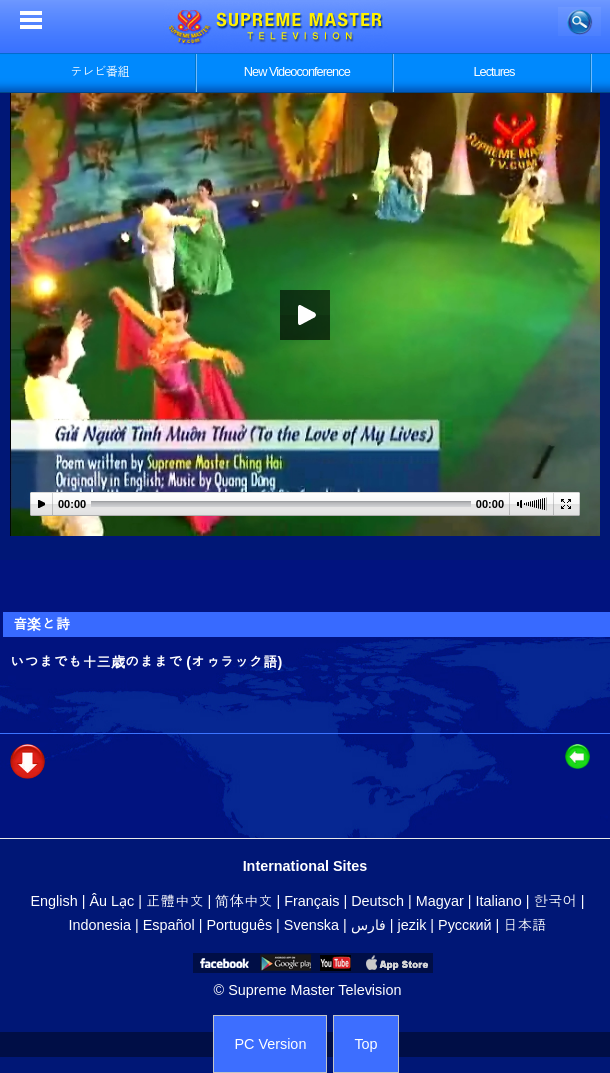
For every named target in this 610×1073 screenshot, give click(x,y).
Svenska (311, 925)
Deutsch (377, 901)
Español (169, 925)
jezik (412, 925)
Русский (464, 925)
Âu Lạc (111, 901)
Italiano (498, 901)
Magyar (440, 901)
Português (240, 925)
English (53, 901)
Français (311, 901)
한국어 (555, 901)
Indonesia (100, 925)
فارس (368, 925)
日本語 (524, 925)
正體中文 (175, 901)
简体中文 (243, 901)
